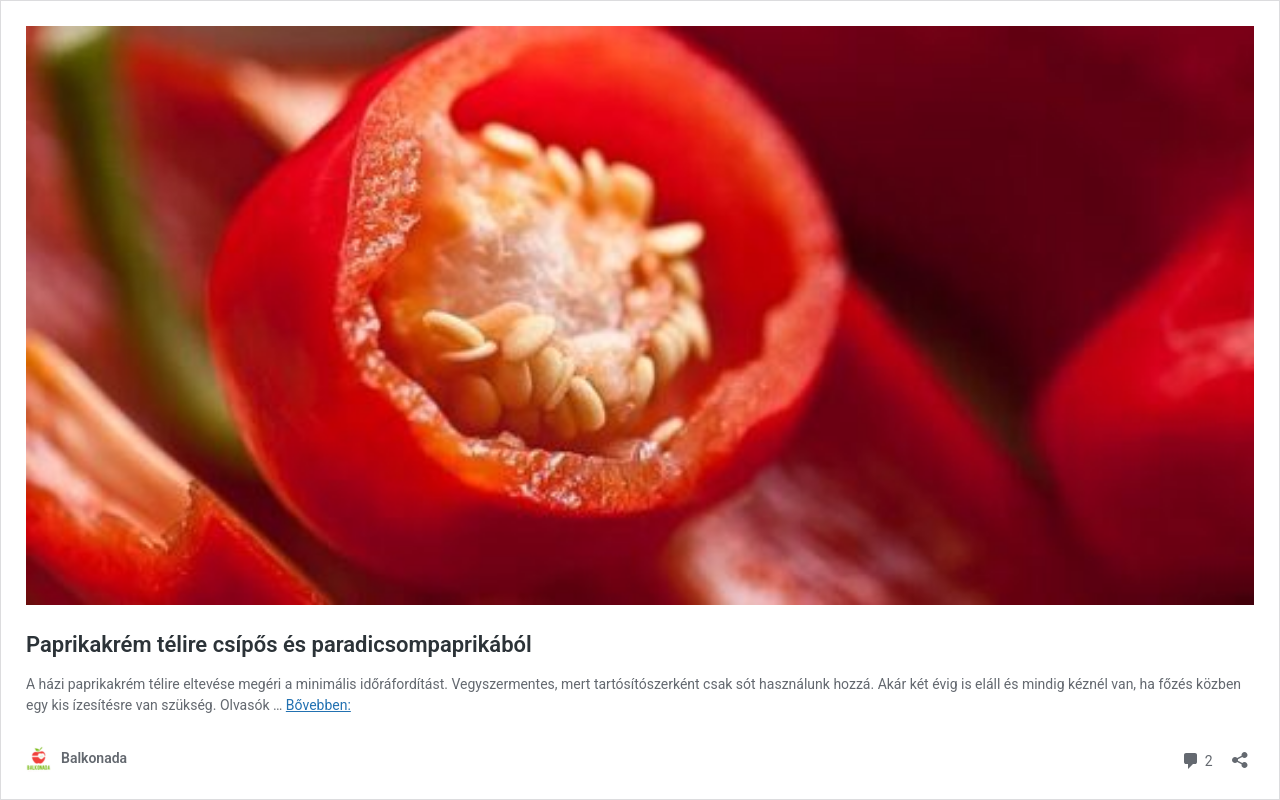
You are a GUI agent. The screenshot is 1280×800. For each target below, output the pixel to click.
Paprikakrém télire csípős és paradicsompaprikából (279, 644)
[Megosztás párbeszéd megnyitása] (1240, 753)
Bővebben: (318, 705)
